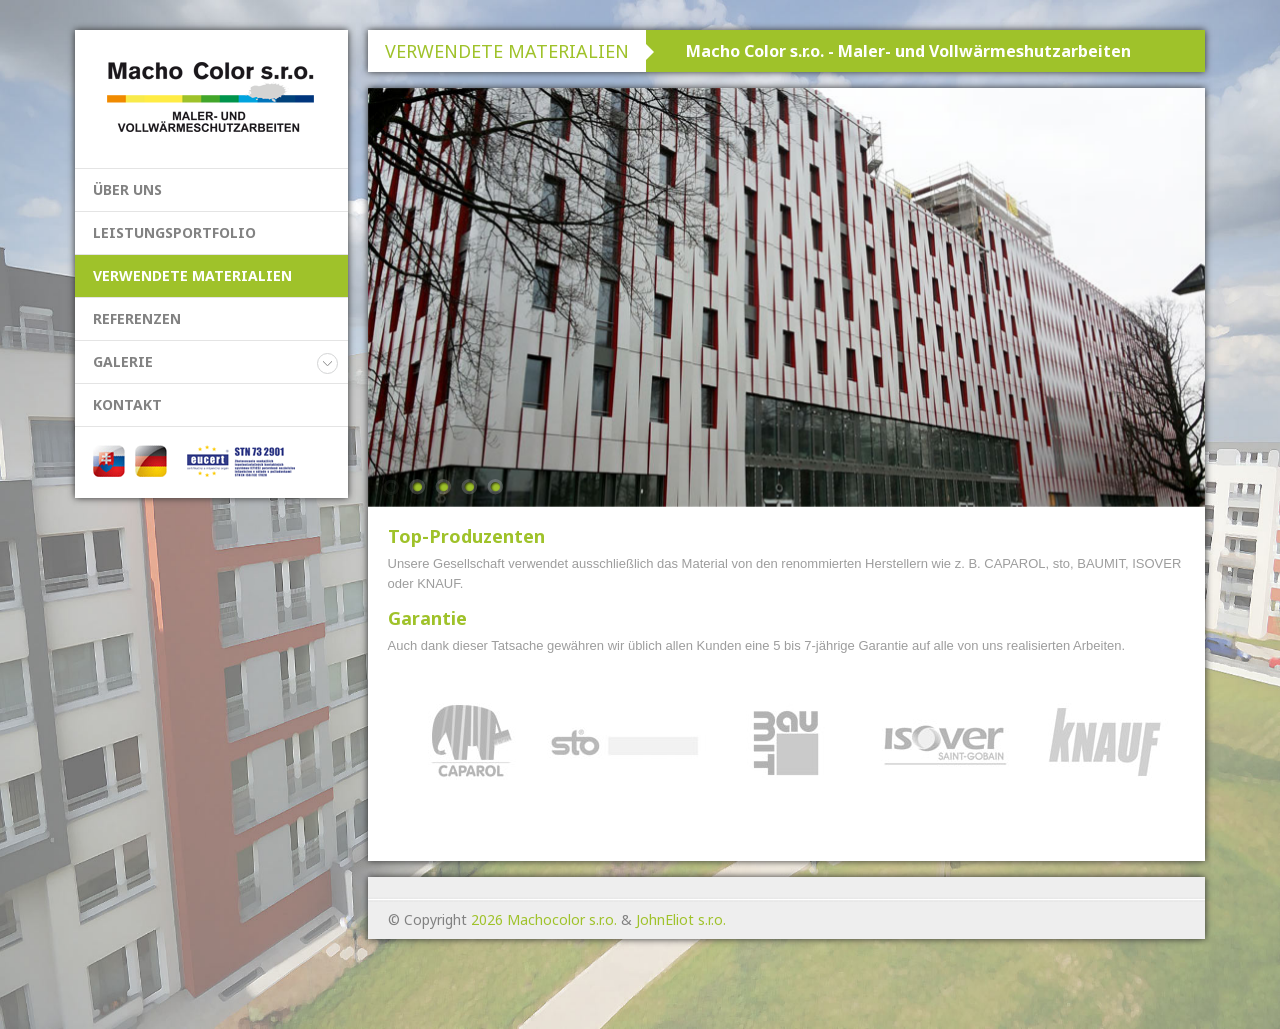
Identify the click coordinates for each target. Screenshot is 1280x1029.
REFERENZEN (137, 318)
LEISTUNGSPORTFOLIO (174, 232)
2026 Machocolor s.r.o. (544, 919)
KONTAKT (127, 404)
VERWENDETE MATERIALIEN (192, 275)
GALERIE (123, 361)
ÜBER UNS (127, 189)
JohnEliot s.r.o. (681, 919)
